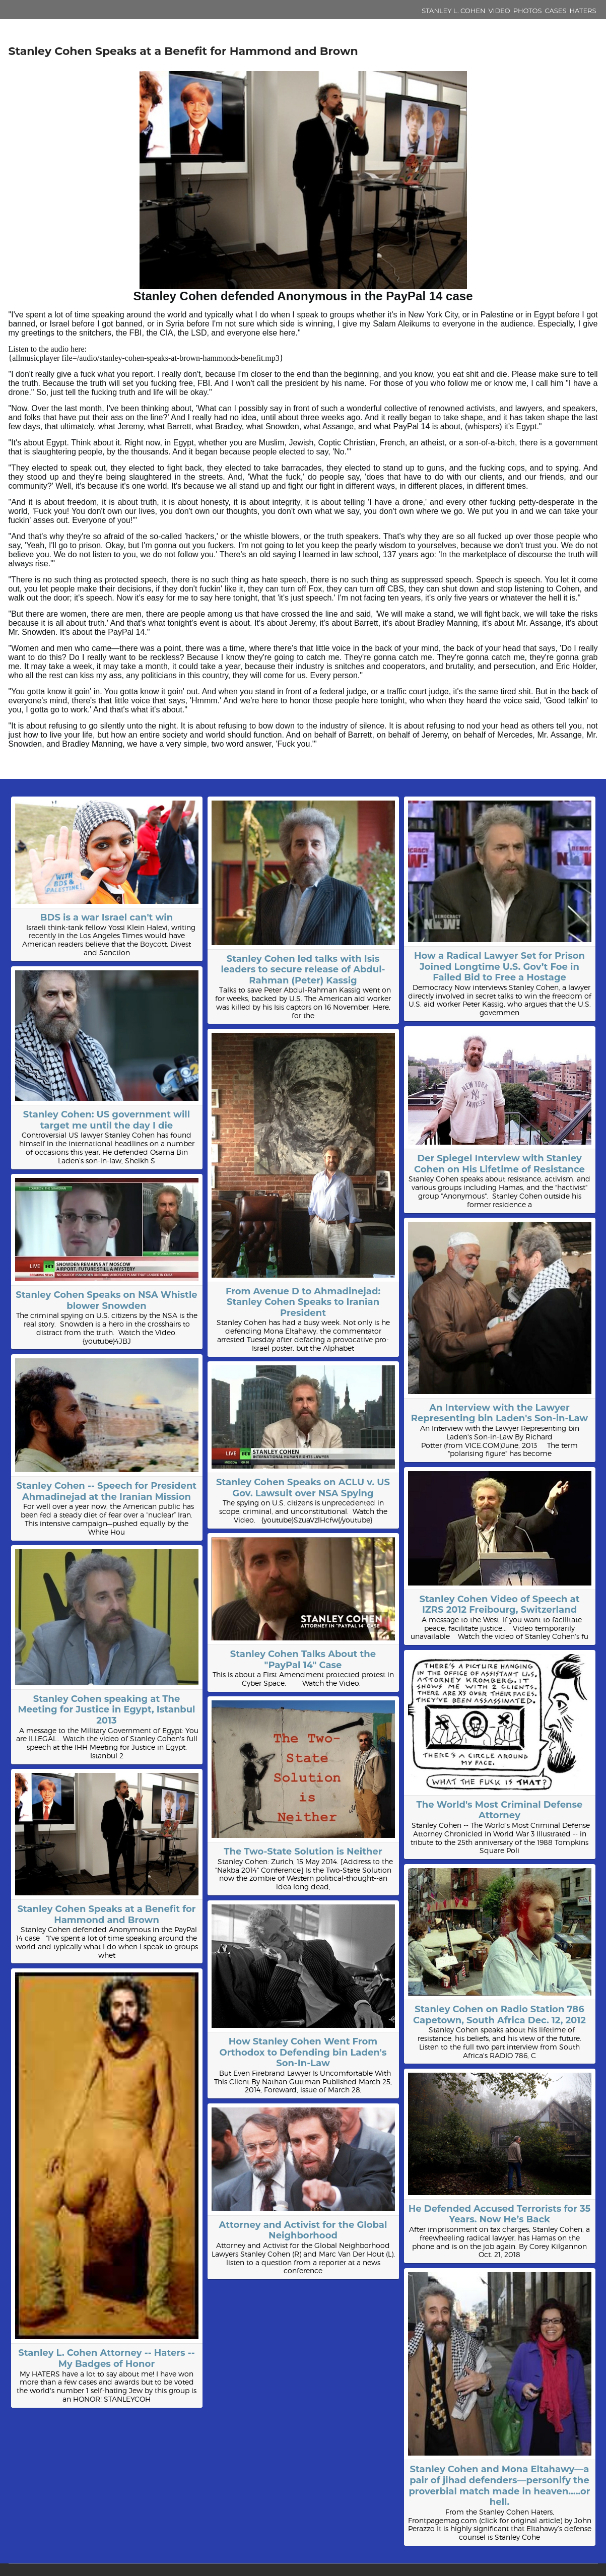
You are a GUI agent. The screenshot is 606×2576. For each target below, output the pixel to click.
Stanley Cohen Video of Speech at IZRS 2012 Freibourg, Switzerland (499, 1605)
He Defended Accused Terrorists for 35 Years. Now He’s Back (499, 2214)
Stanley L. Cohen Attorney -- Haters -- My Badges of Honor (106, 2358)
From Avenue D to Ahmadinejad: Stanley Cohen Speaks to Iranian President (303, 1302)
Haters (583, 11)
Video (499, 11)
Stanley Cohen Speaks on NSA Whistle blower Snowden (106, 1300)
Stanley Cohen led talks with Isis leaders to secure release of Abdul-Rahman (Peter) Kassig (303, 969)
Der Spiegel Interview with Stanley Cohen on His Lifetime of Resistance (499, 1164)
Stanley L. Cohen (453, 11)
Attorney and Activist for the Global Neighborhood (303, 2230)
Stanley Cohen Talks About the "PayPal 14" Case (303, 1659)
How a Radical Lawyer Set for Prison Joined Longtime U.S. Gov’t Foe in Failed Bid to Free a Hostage (499, 966)
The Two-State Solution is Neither (303, 1851)
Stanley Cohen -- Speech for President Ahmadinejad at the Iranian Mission (106, 1491)
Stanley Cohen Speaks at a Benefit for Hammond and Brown (106, 1914)
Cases (556, 11)
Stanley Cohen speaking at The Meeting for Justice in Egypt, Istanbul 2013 (106, 1709)
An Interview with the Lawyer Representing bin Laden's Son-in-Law (499, 1413)
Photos (527, 11)
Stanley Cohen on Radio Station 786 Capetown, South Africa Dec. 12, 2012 (499, 2015)
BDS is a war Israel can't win (106, 917)
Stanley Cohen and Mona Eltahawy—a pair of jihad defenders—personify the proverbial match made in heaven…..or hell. (499, 2485)
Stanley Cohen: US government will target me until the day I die (106, 1120)
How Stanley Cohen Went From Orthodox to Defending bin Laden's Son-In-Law (303, 2052)
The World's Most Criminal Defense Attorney (500, 1810)
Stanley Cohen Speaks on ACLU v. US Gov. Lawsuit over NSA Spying (303, 1488)
